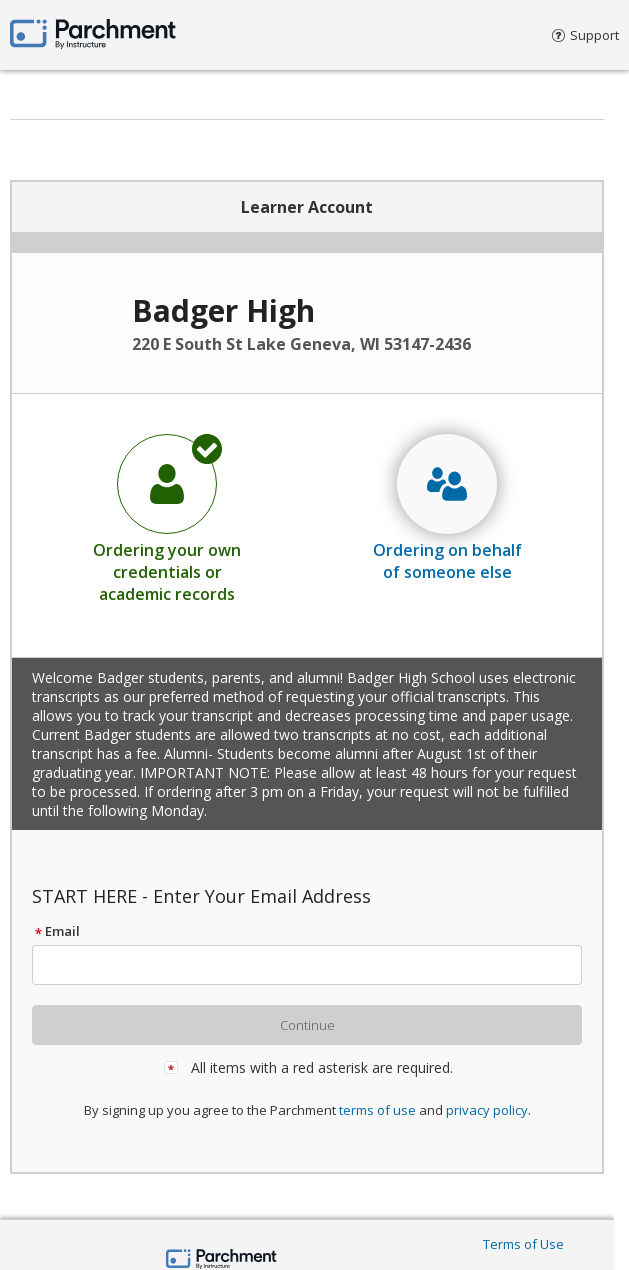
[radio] (167, 518)
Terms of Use (523, 1244)
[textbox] (316, 965)
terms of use (377, 1110)
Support (585, 35)
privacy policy (487, 1110)
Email (56, 931)
